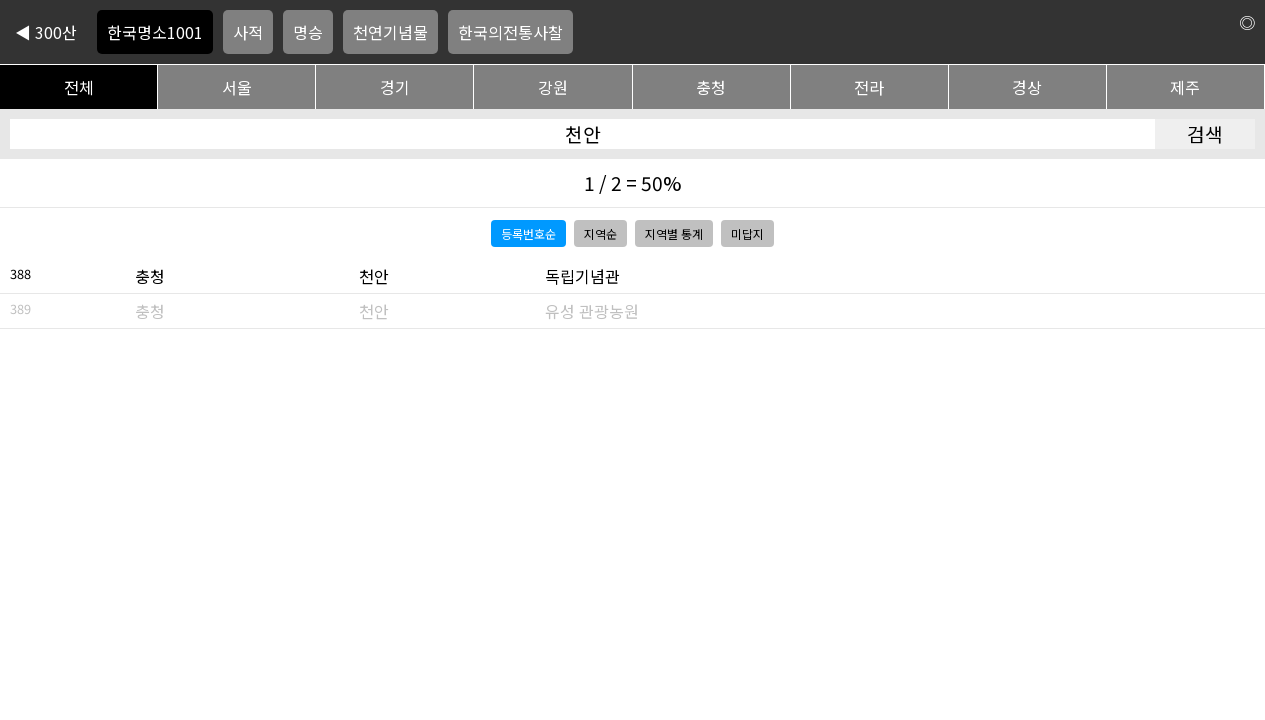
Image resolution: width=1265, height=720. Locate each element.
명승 (308, 32)
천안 (374, 276)
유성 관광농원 (592, 311)
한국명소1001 (155, 32)
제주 (1185, 87)
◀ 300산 (46, 32)
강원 (553, 87)
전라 (869, 87)
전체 (79, 87)
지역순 (600, 233)
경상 (1027, 87)
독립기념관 (582, 276)
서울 (237, 87)
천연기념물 (390, 32)
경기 (395, 87)
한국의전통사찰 (510, 32)
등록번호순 (528, 233)
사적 (248, 32)
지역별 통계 (674, 233)
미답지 (747, 233)
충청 (711, 87)
